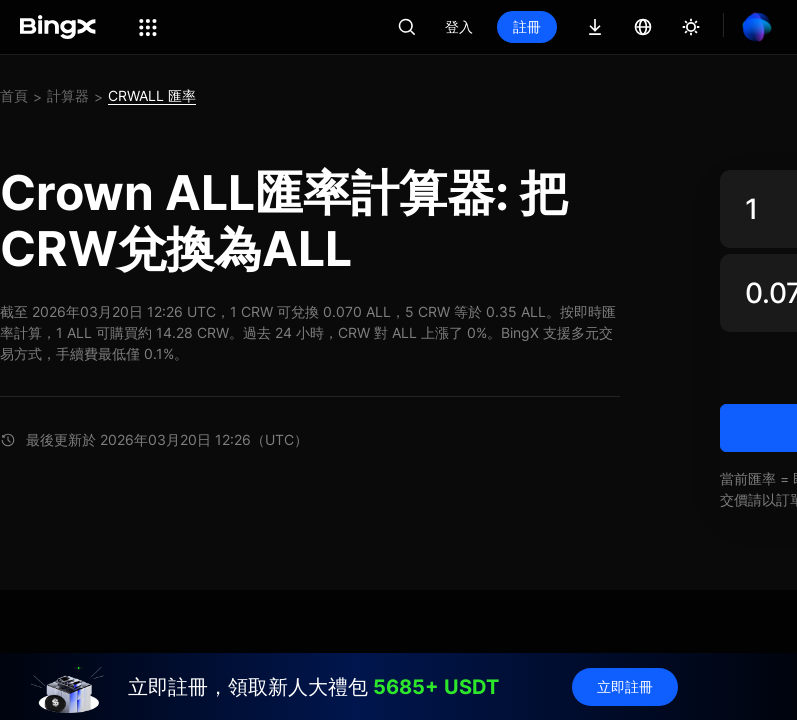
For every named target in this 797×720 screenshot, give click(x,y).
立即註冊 (625, 686)
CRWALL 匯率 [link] (152, 95)
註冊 (527, 26)
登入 (459, 26)
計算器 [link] (68, 95)
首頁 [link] (14, 95)
